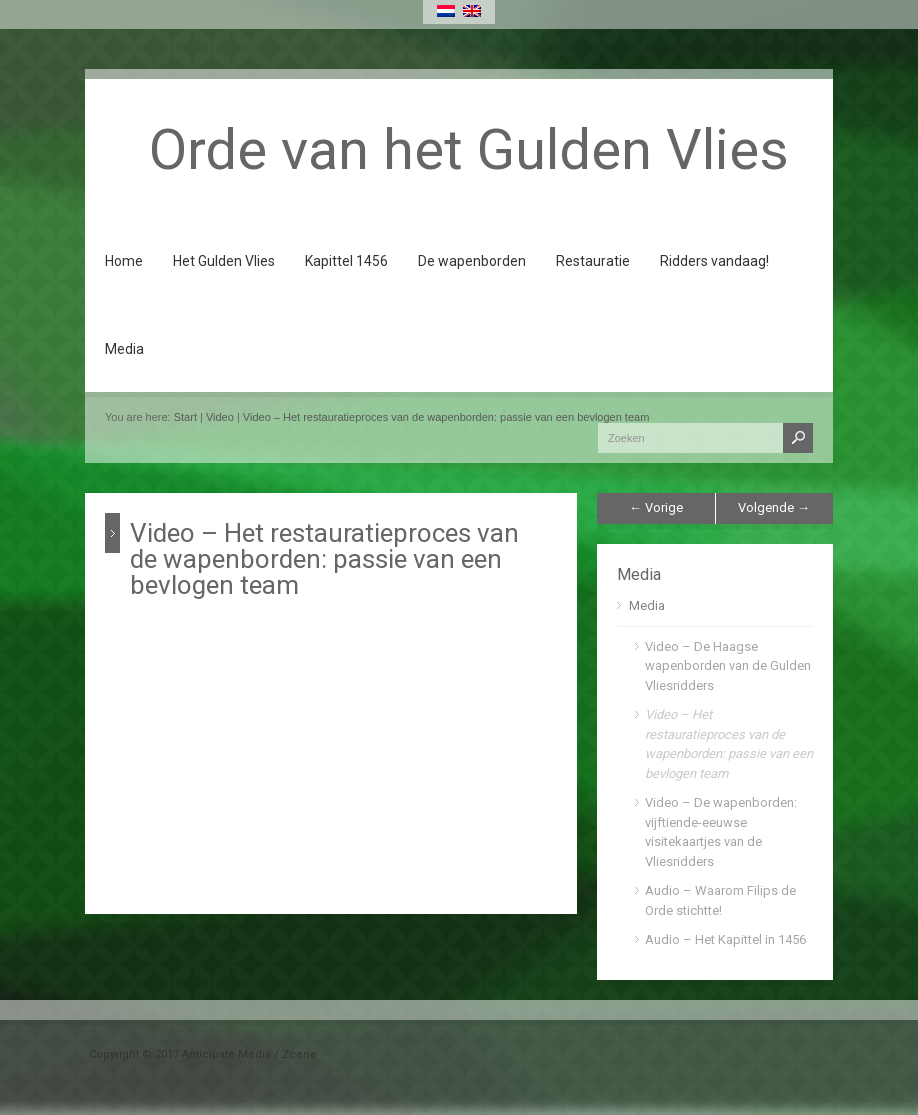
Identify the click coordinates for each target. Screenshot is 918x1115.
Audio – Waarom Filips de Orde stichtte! (720, 900)
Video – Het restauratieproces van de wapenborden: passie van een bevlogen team (446, 417)
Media (124, 349)
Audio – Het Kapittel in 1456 (725, 939)
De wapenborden (472, 261)
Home (124, 261)
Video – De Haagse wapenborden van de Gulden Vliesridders (728, 666)
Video (220, 417)
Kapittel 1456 (346, 261)
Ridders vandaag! (714, 261)
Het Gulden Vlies (224, 261)
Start (185, 417)
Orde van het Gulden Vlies (469, 150)
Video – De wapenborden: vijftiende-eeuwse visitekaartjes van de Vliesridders (721, 832)
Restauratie (593, 261)
